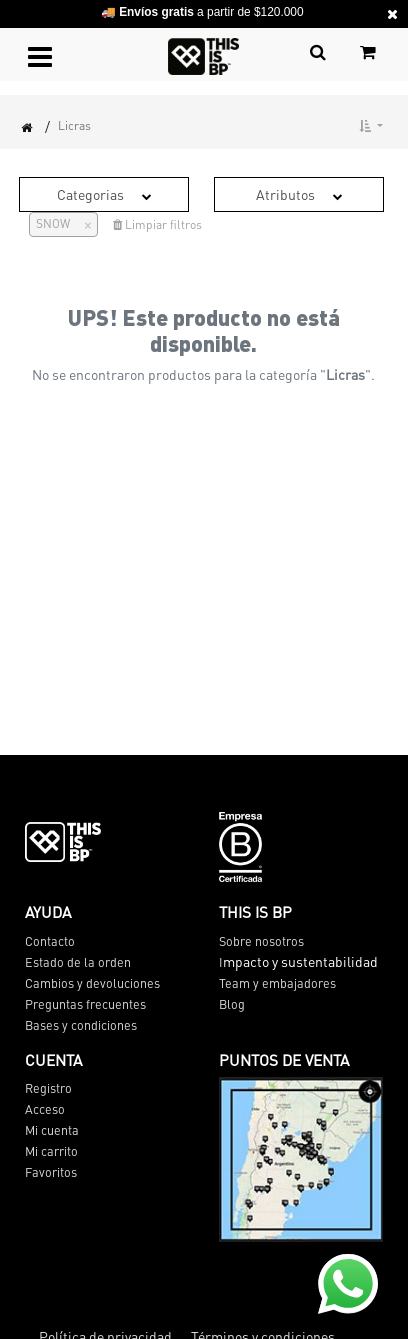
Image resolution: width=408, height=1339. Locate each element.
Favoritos (51, 1172)
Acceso (45, 1109)
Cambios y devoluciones (92, 983)
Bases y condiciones (81, 1025)
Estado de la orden (78, 962)
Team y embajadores (277, 983)
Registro (48, 1088)
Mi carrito (51, 1151)
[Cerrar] (80, 224)
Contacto (50, 941)
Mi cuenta (52, 1130)
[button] (371, 126)
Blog (232, 1004)
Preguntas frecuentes (85, 1004)
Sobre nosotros (261, 941)
